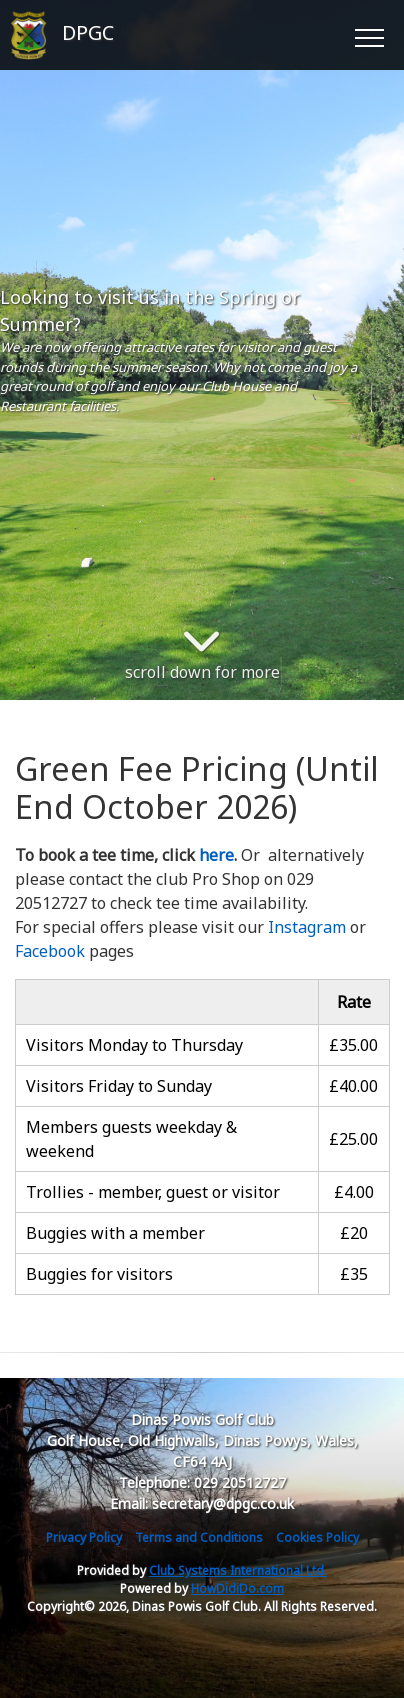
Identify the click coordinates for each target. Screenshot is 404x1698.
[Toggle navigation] (368, 35)
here (216, 855)
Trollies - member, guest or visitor (153, 1192)
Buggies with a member (115, 1233)
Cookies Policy (317, 1537)
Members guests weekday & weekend (131, 1139)
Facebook (50, 951)
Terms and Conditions (199, 1537)
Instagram (307, 927)
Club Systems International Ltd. (238, 1570)
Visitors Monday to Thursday (134, 1045)
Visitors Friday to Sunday (119, 1086)
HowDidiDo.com (237, 1588)
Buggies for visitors (99, 1274)
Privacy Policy (84, 1537)
